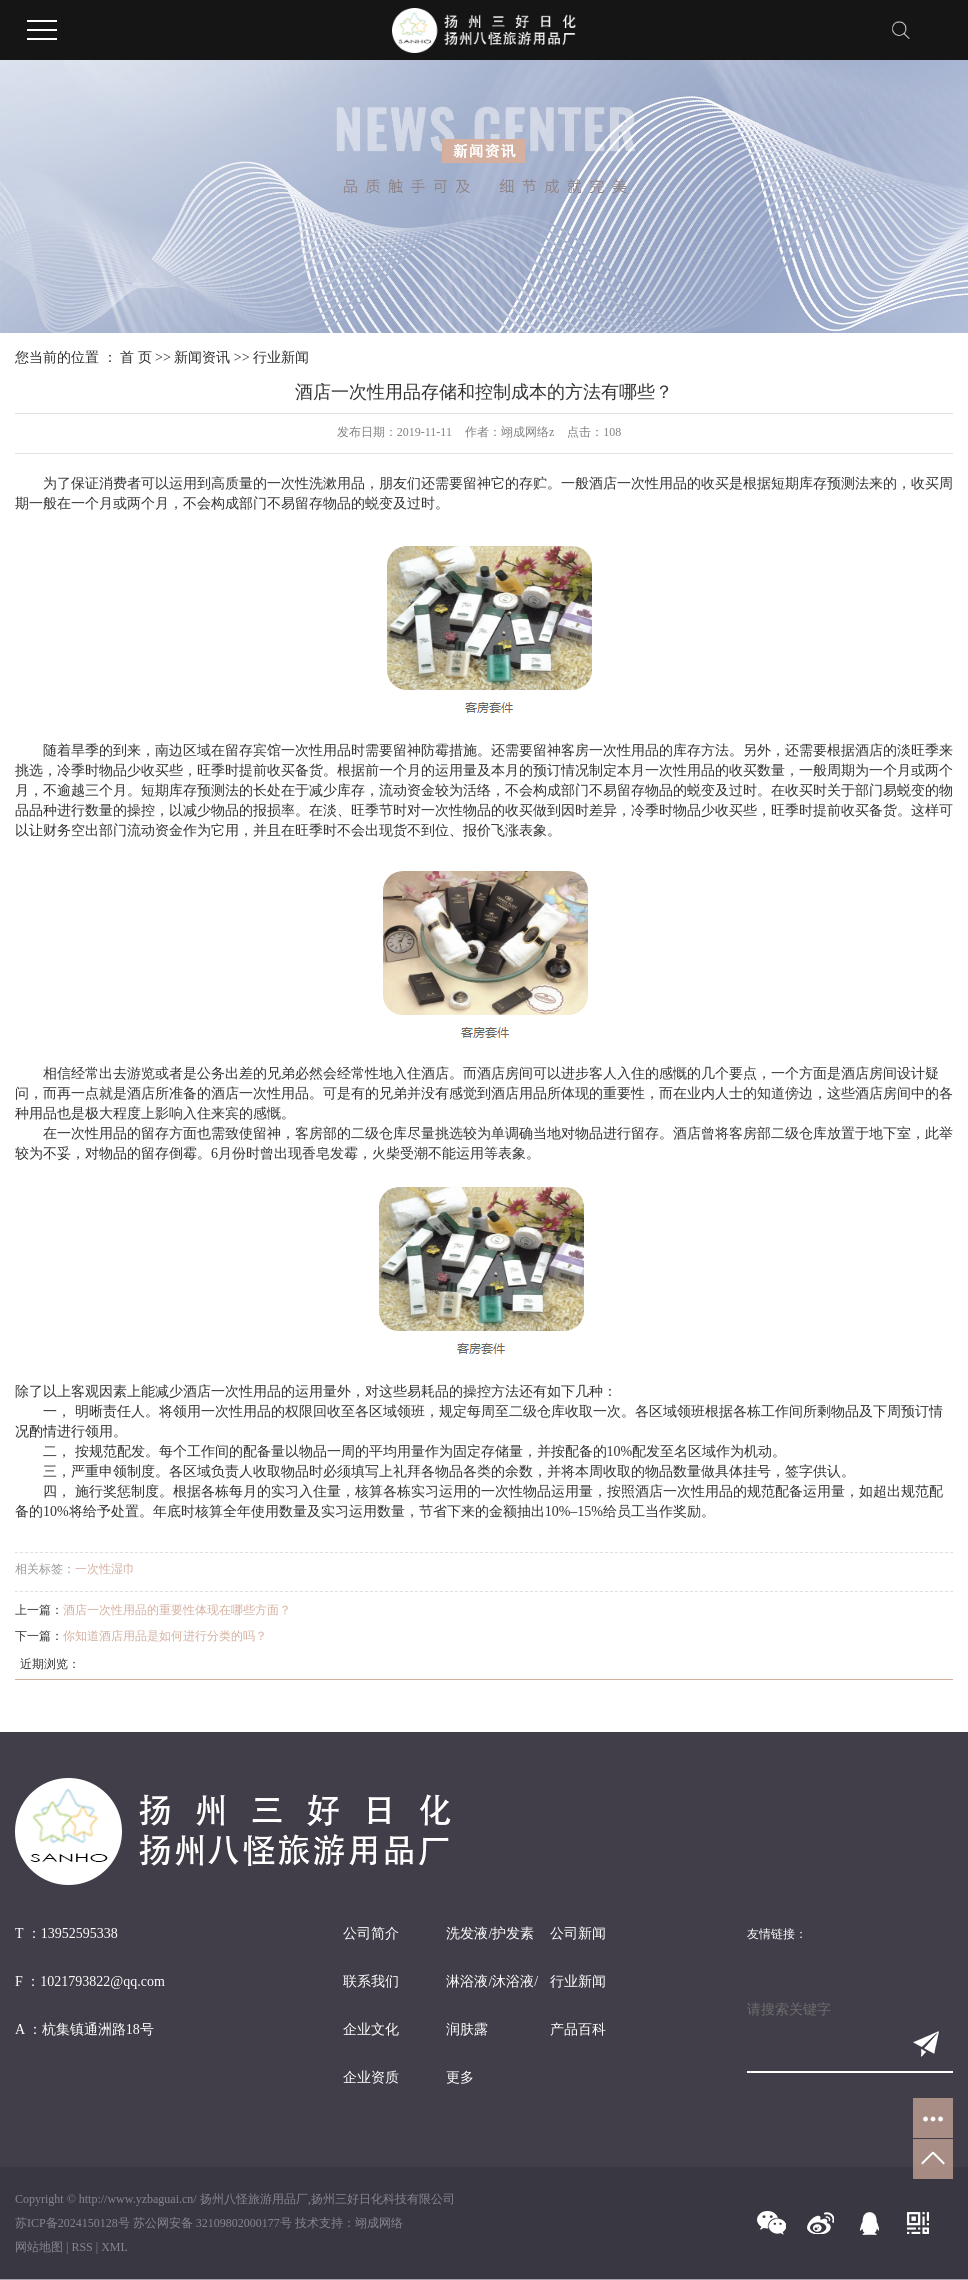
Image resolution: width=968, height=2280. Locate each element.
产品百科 (578, 2029)
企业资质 (371, 2077)
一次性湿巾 (105, 1569)
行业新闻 (281, 357)
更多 (460, 2077)
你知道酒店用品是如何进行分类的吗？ (165, 1636)
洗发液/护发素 (490, 1933)
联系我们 (371, 1981)
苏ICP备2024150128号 (72, 2223)
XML (114, 2247)
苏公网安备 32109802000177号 (212, 2223)
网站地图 (39, 2247)
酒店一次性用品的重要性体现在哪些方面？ (177, 1610)
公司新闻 (578, 1933)
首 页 (136, 357)
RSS (81, 2247)
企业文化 (371, 2029)
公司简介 (371, 1933)
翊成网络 (379, 2223)
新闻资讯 (202, 357)
